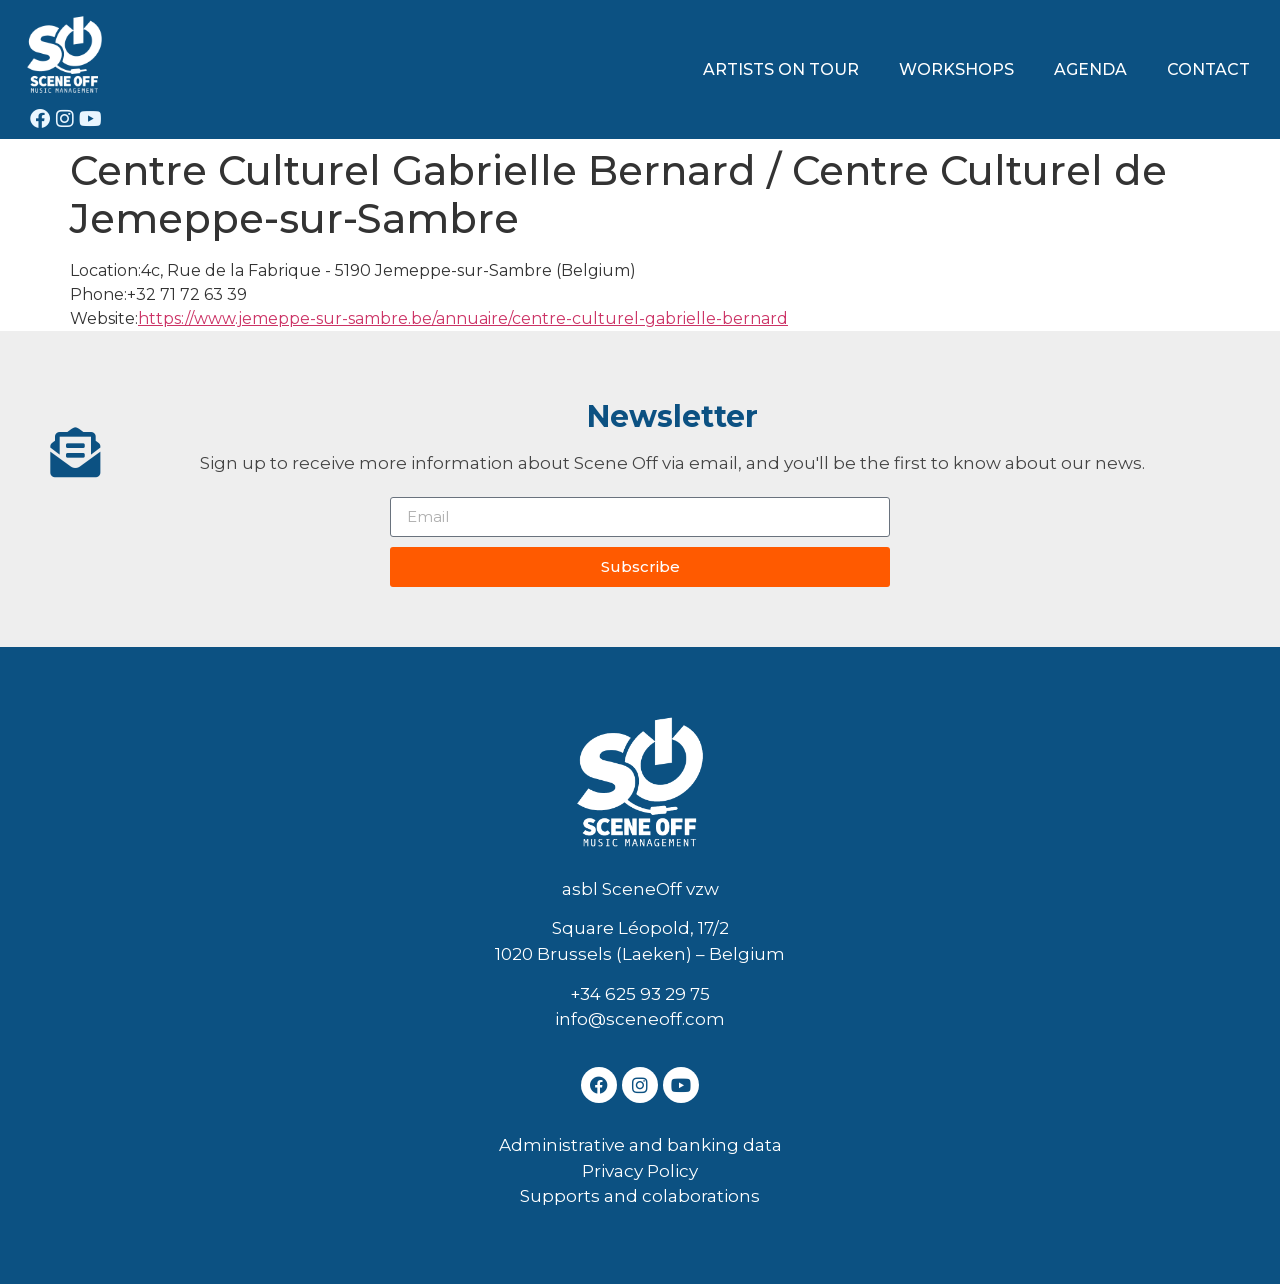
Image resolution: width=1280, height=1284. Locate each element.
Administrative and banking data (640, 1145)
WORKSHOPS (956, 69)
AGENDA (1090, 69)
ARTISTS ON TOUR (781, 69)
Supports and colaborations (640, 1196)
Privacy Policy (640, 1171)
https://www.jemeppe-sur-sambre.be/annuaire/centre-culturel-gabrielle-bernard (463, 318)
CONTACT (1208, 69)
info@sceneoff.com (640, 1019)
